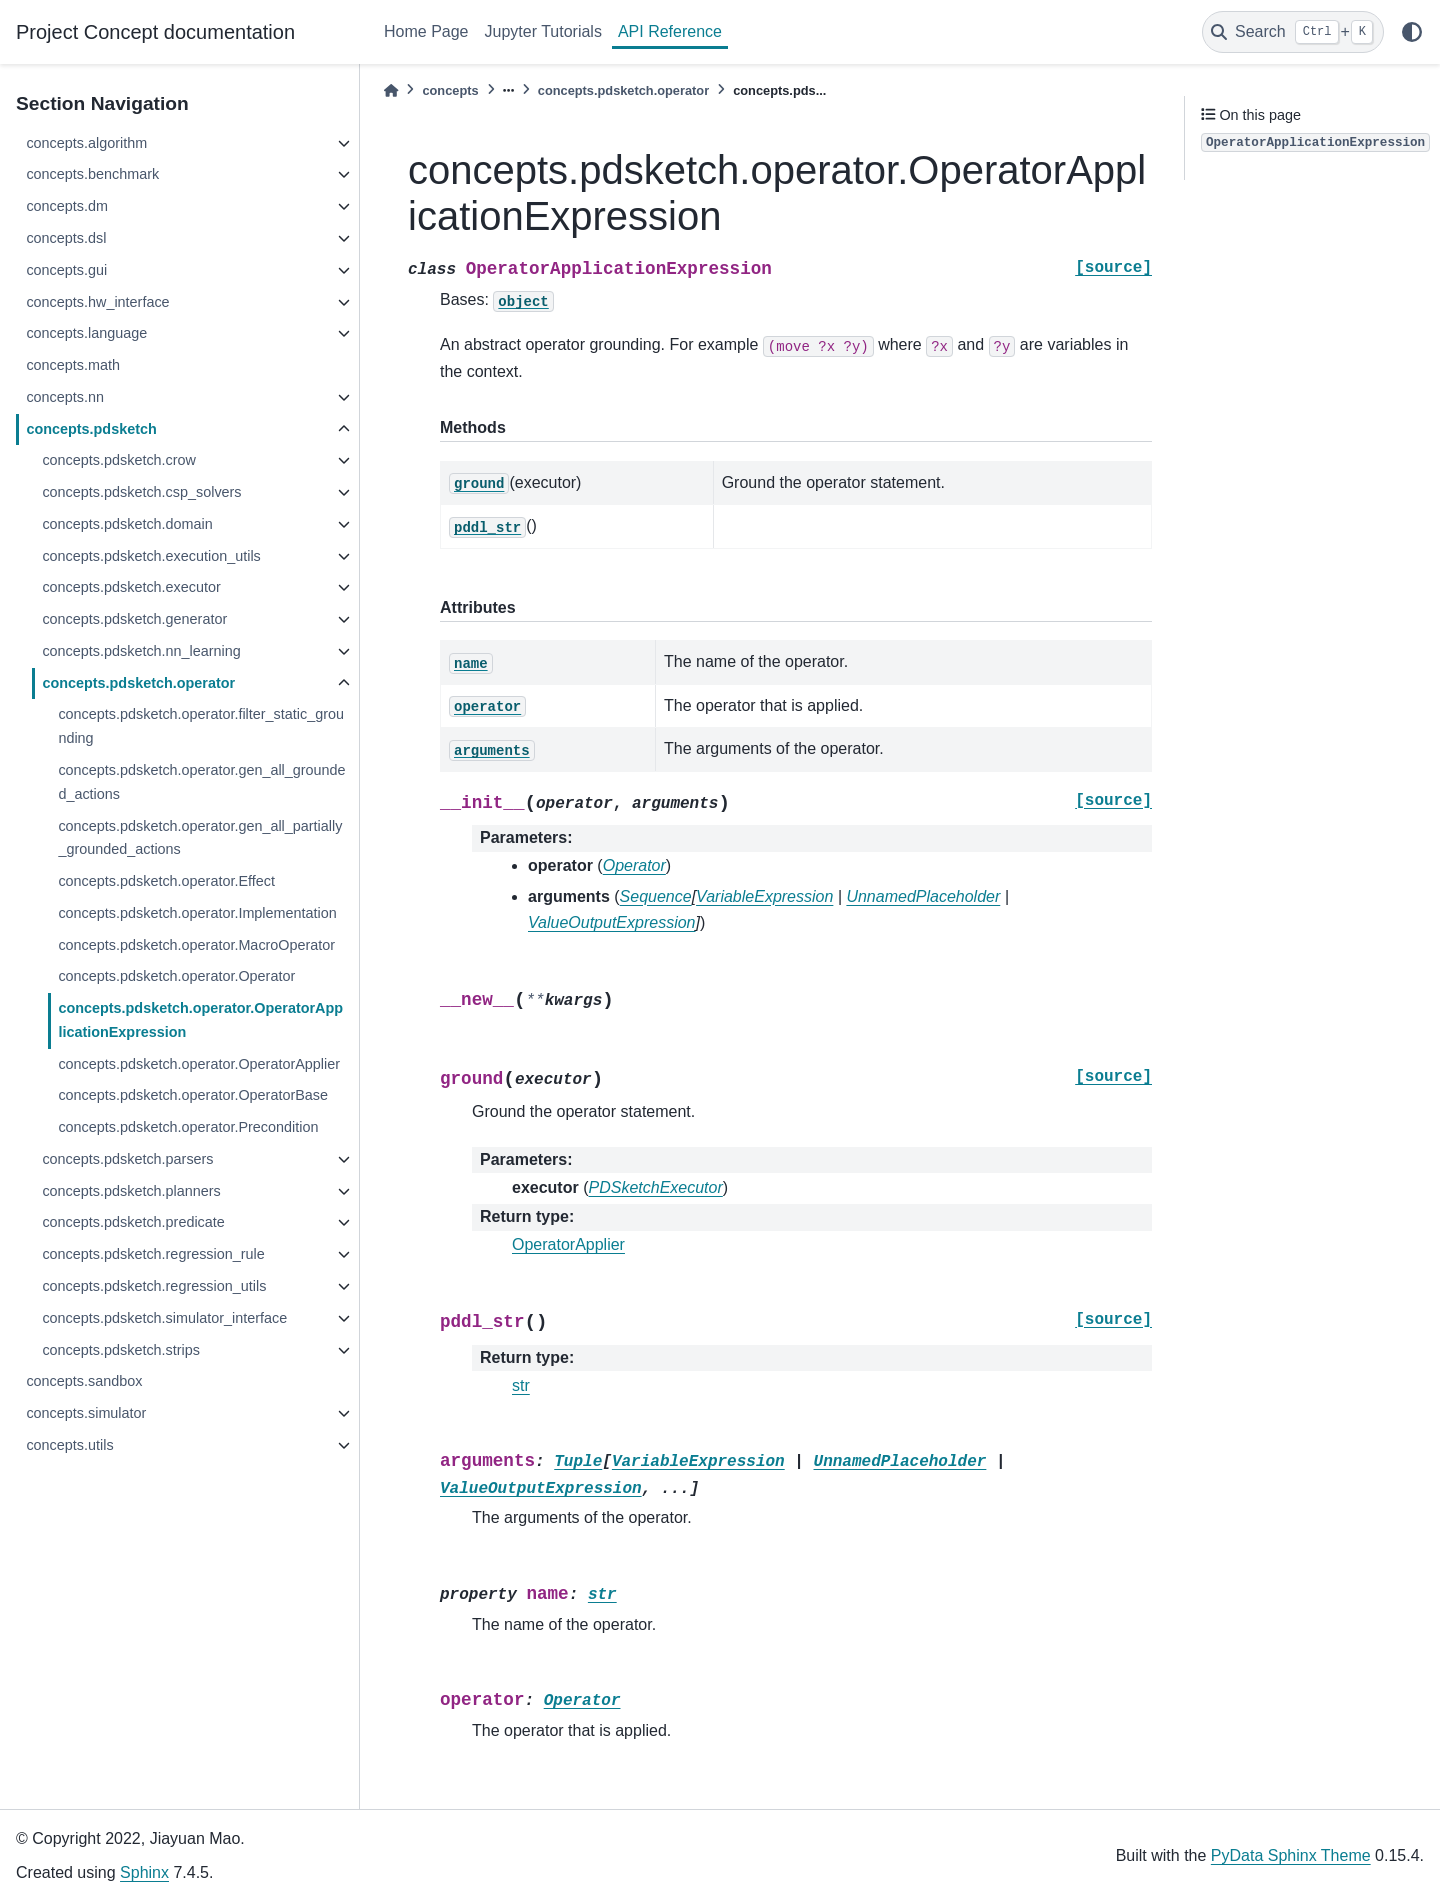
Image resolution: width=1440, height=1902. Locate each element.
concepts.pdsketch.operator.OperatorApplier (199, 1064)
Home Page (426, 31)
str (521, 1385)
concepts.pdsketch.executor (131, 587)
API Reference (670, 31)
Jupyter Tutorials (543, 31)
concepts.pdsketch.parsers (127, 1159)
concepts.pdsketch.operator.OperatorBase (193, 1095)
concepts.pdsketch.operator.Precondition (188, 1127)
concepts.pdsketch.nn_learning (141, 651)
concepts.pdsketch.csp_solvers (141, 492)
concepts (450, 90)
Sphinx (144, 1872)
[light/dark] (1412, 32)
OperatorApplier (568, 1244)
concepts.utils (69, 1445)
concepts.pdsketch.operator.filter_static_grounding (201, 726)
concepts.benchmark (92, 174)
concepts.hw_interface (97, 302)
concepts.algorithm (86, 143)
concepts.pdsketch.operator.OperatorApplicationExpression (200, 1020)
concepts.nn (65, 397)
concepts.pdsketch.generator (134, 619)
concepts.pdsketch (91, 429)
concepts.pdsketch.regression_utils (154, 1286)
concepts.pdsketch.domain (127, 524)
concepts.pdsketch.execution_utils (151, 556)
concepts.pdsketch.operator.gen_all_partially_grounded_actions (200, 838)
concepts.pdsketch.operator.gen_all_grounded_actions (201, 782)
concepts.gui (66, 270)
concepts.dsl (66, 238)
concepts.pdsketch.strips (121, 1350)
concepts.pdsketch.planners (131, 1191)
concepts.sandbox (84, 1381)
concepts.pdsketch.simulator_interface (164, 1318)
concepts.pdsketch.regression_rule (153, 1254)
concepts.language (86, 333)
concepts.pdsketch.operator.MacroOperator (196, 945)
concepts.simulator (86, 1413)
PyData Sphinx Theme (1291, 1855)
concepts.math (73, 365)
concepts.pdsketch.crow (119, 460)
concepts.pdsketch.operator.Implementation (197, 913)
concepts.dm (67, 206)
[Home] (391, 90)
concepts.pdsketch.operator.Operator (176, 976)
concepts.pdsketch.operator (138, 683)
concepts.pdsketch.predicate (133, 1222)
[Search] (1293, 32)
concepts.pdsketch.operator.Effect (166, 881)
